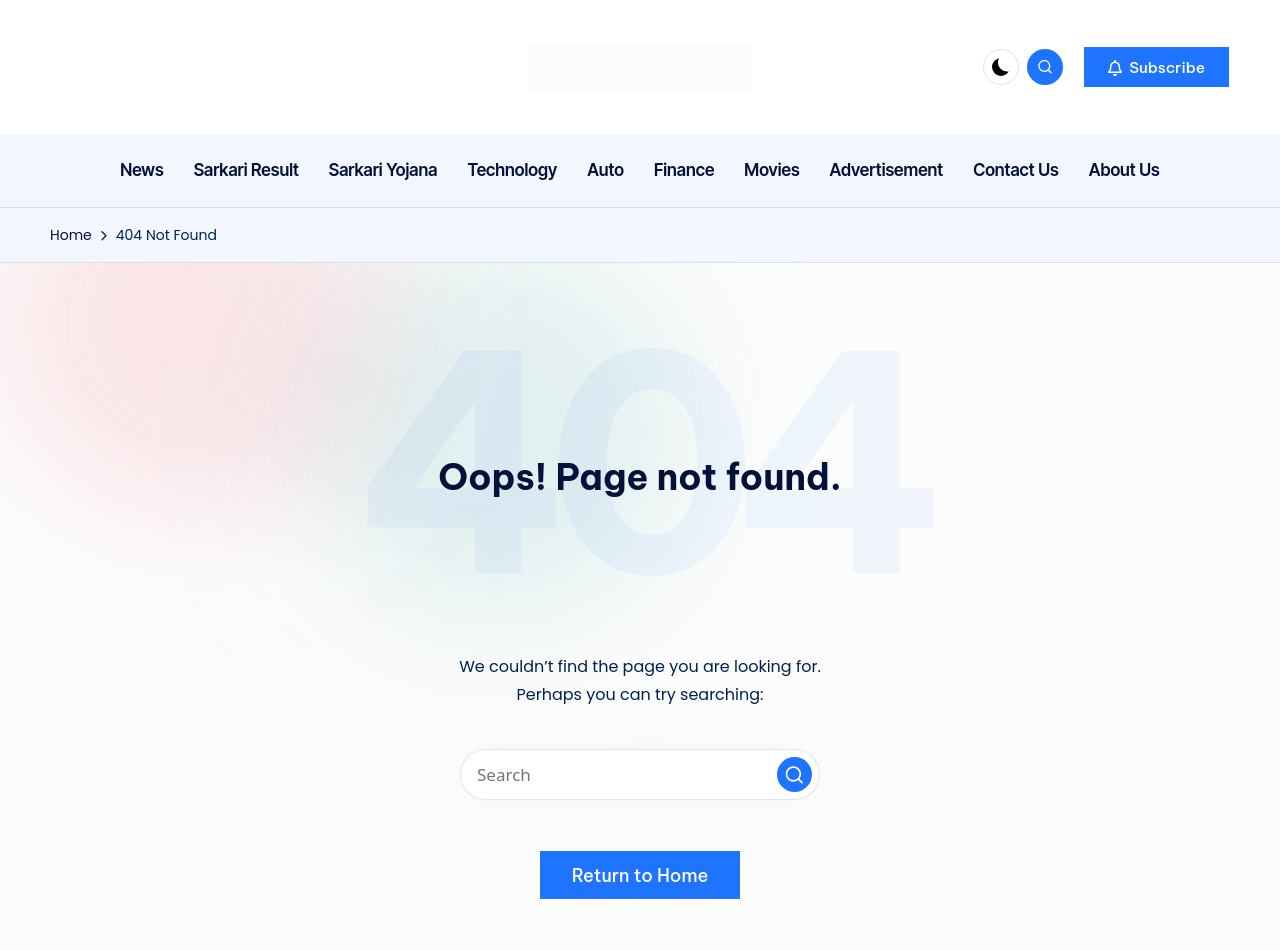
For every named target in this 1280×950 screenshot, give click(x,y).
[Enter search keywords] (640, 774)
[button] (1156, 67)
